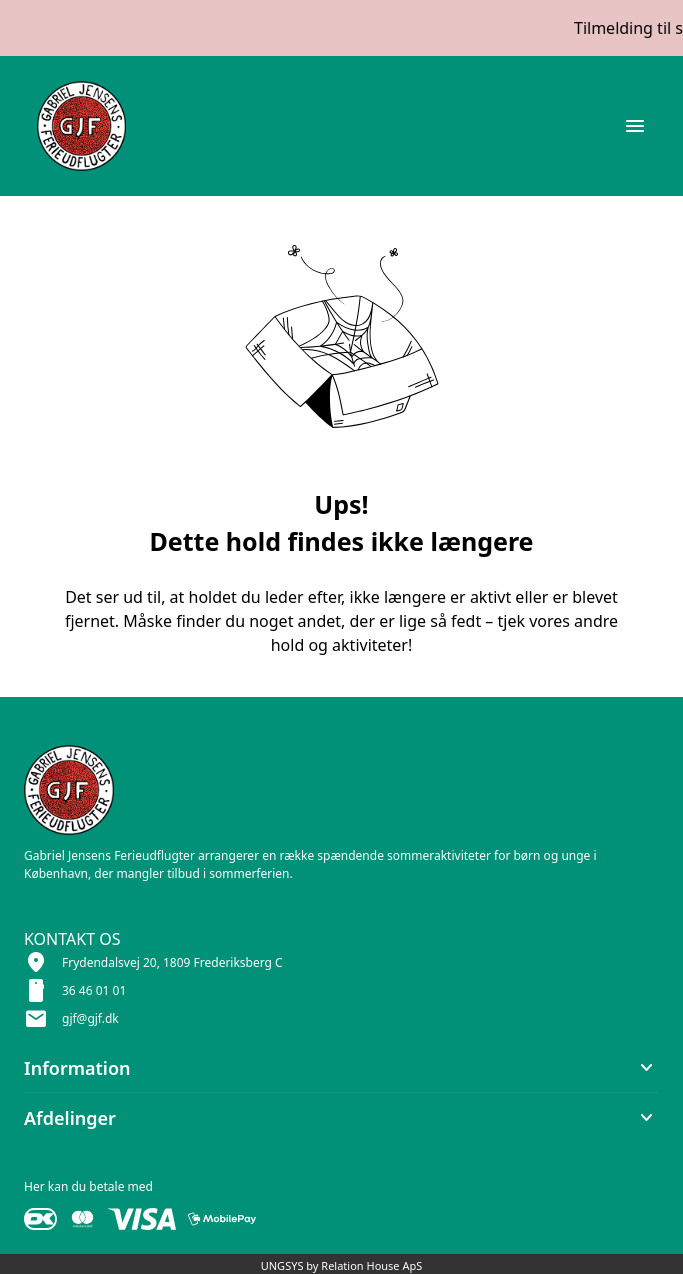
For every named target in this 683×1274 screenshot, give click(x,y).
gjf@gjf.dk (90, 1018)
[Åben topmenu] (635, 126)
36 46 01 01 (94, 990)
